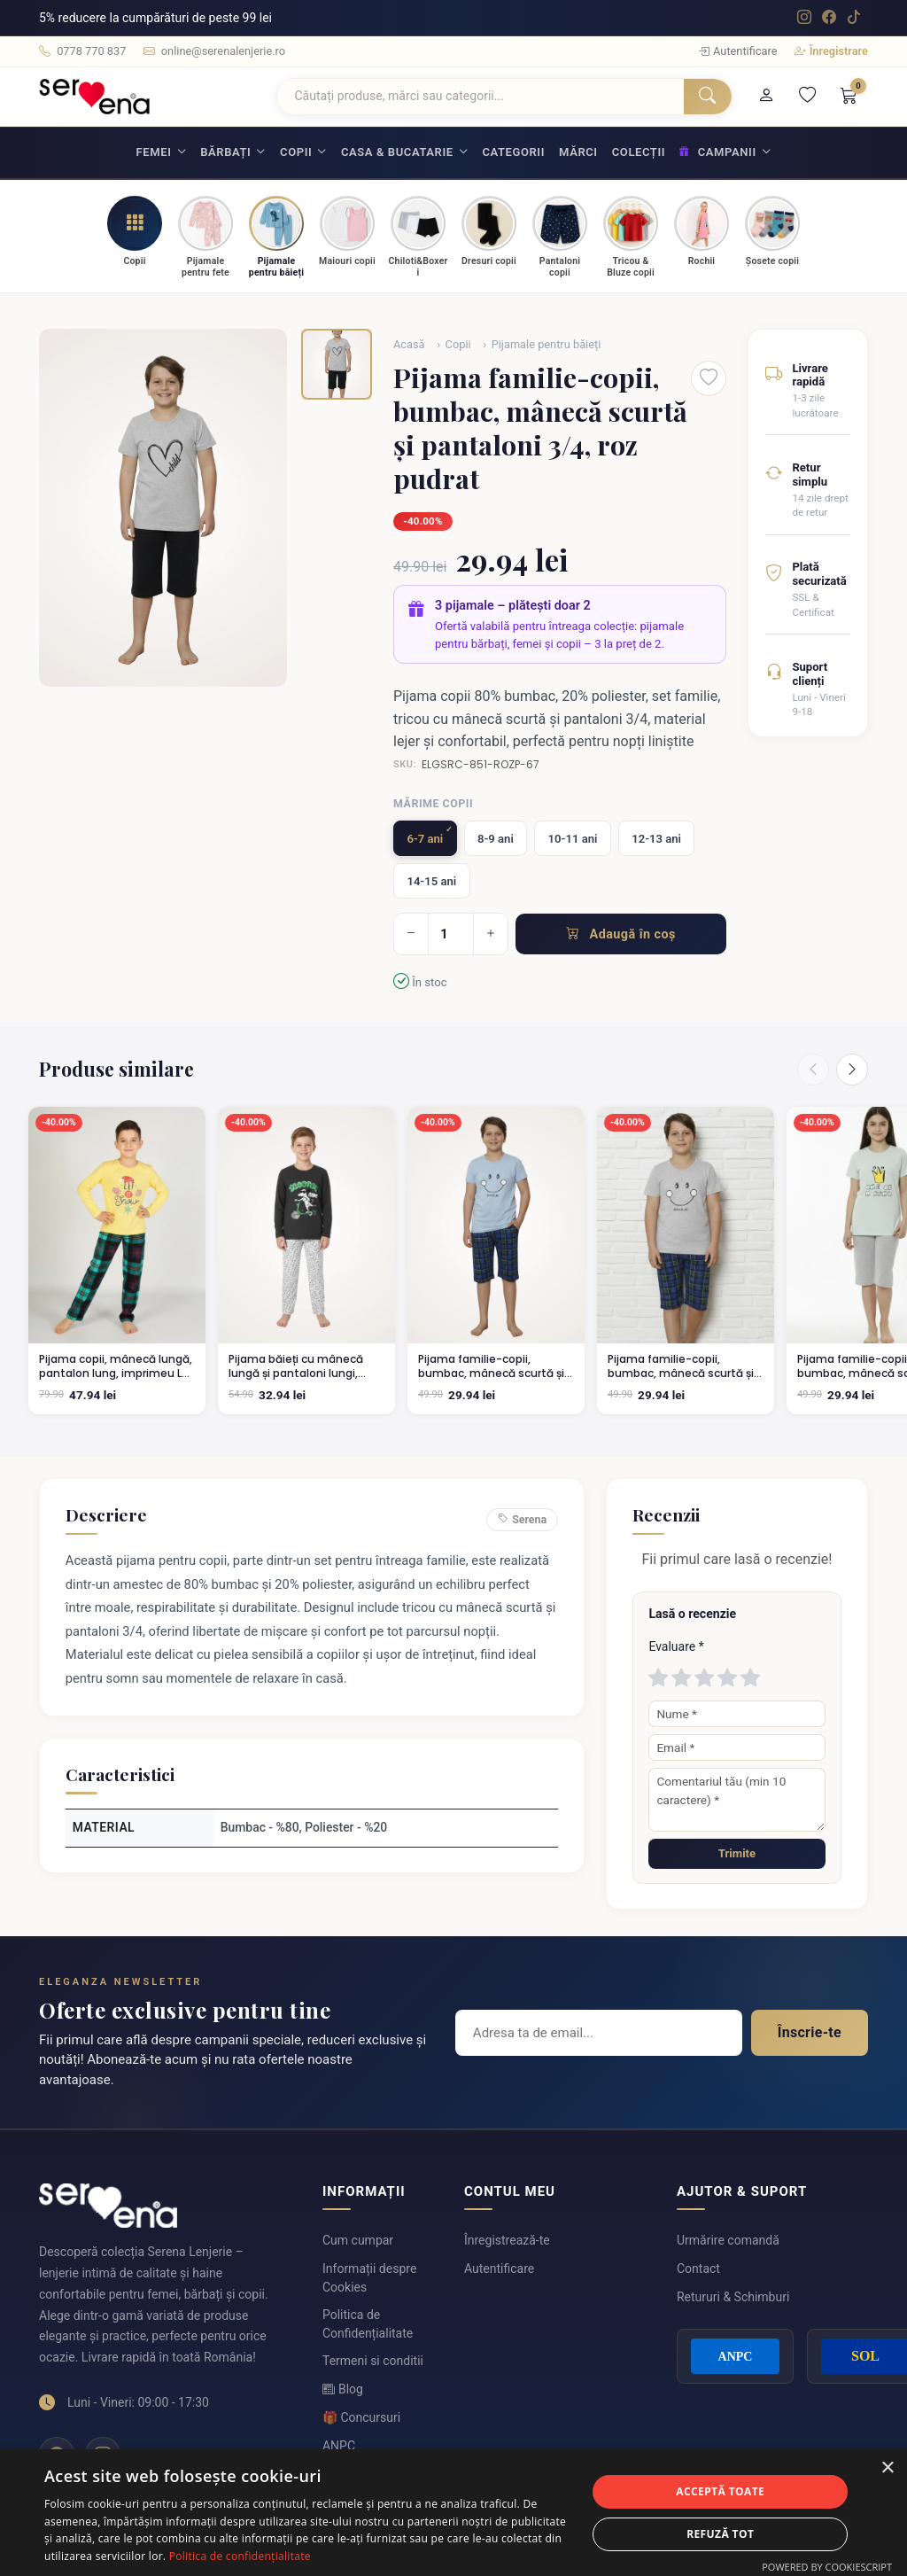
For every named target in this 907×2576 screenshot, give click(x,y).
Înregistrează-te (507, 2240)
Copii (296, 152)
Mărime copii (433, 803)
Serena (522, 1520)
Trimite (737, 1853)
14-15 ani (431, 881)
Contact (698, 2268)
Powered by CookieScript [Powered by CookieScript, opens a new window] (827, 2566)
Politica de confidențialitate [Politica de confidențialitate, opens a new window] (240, 2556)
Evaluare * (675, 1646)
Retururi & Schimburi (733, 2297)
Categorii (513, 152)
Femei (154, 152)
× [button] (887, 2468)
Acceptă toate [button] (720, 2491)
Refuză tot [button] (720, 2533)
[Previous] (813, 1070)
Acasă (409, 344)
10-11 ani (573, 838)
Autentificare (739, 51)
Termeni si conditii (372, 2361)
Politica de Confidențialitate (367, 2324)
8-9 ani (495, 838)
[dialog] (453, 2512)
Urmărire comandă (728, 2240)
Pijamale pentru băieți (546, 344)
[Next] (852, 1070)
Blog (342, 2389)
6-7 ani (425, 838)
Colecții (638, 152)
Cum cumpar (357, 2240)
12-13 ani (656, 838)
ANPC (338, 2446)
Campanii (717, 152)
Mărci (578, 152)
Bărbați (225, 152)
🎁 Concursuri (361, 2417)
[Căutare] (481, 96)
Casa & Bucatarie (397, 152)
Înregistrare (831, 51)
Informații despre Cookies (369, 2277)
